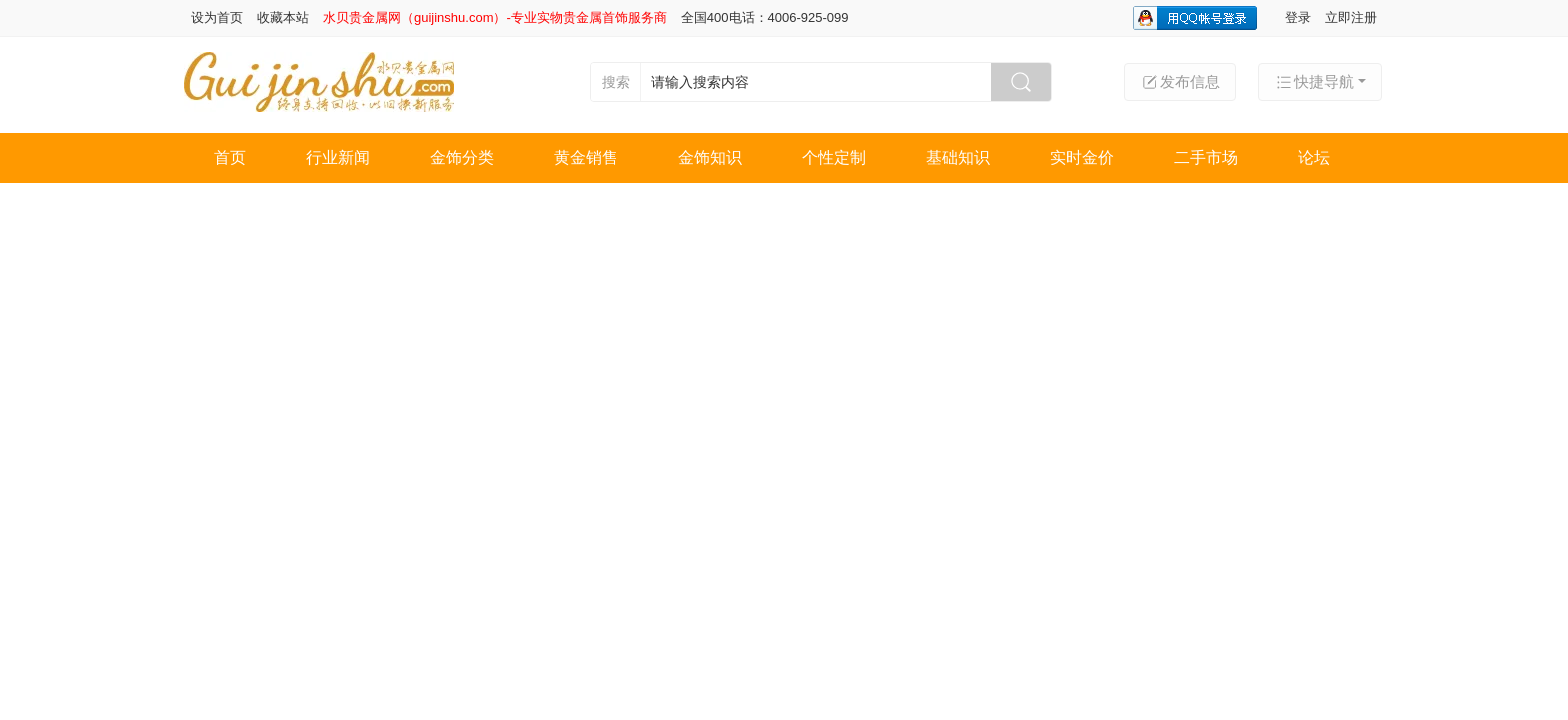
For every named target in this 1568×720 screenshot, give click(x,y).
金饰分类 (462, 157)
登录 (1298, 17)
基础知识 (958, 157)
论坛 (1314, 157)
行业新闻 (338, 157)
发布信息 (1180, 82)
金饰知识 (710, 157)
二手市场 (1206, 157)
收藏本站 (283, 17)
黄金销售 (586, 157)
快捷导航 (1314, 82)
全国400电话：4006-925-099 (765, 17)
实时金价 (1082, 157)
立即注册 (1351, 17)
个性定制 (834, 157)
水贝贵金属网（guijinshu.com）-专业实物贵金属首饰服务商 (495, 17)
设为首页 (217, 17)
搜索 (616, 82)
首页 (230, 157)
